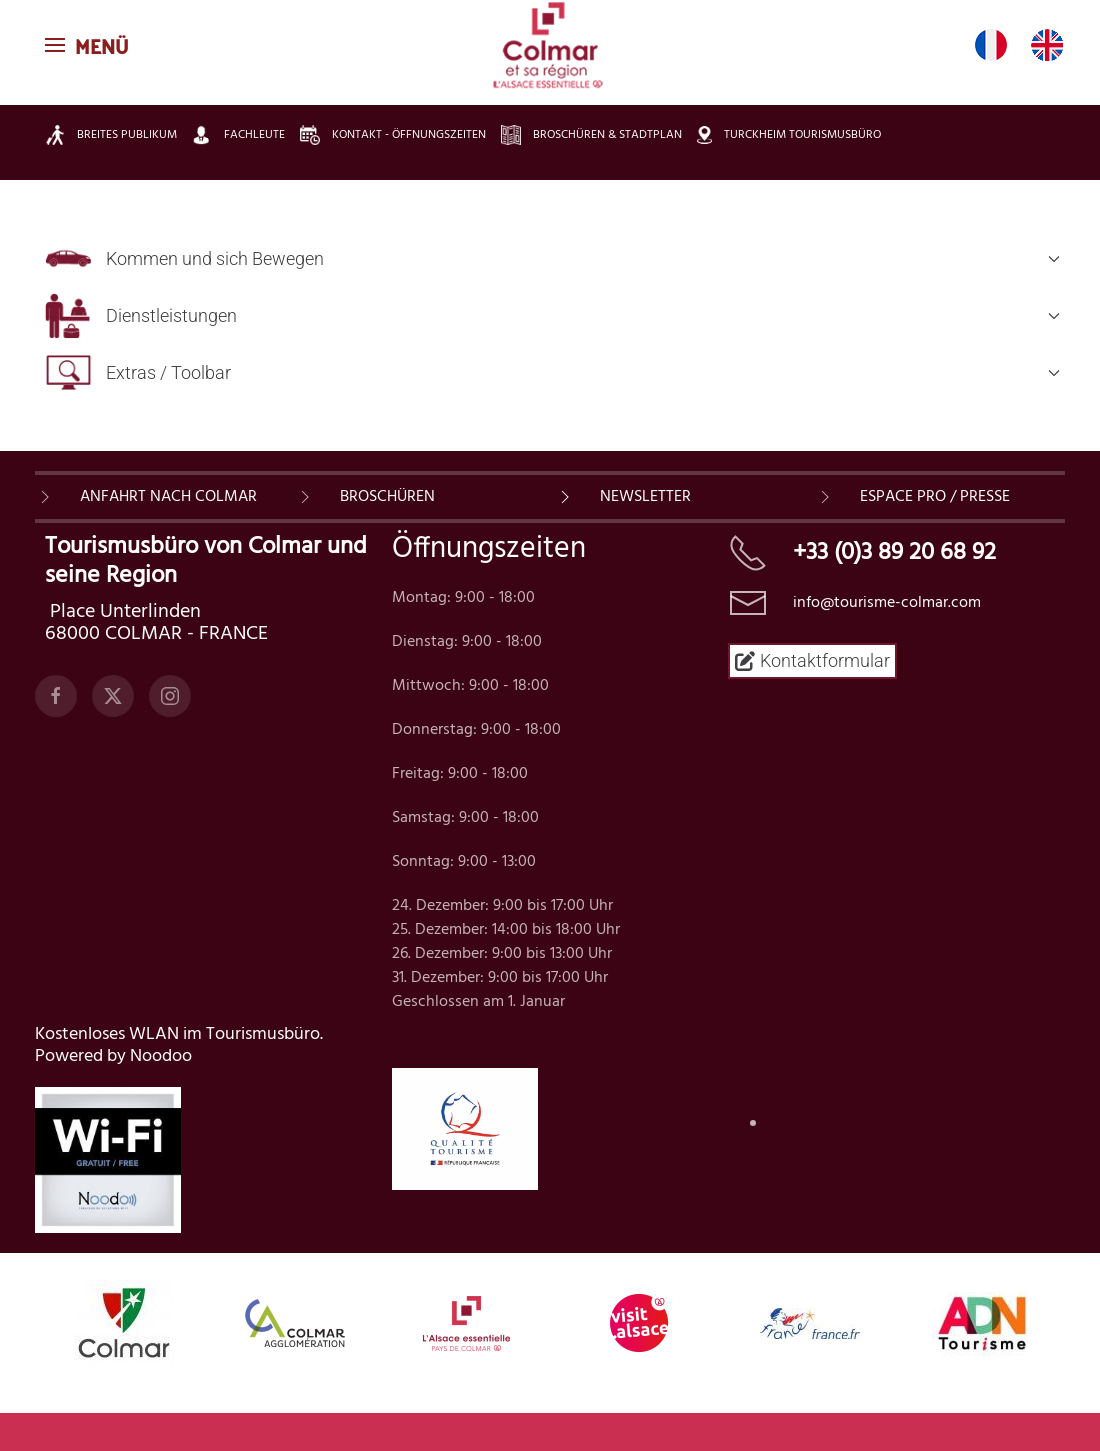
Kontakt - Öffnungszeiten (393, 135)
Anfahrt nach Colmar (168, 497)
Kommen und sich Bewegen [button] (552, 258)
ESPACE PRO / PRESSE (935, 497)
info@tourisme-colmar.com (887, 603)
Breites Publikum (111, 135)
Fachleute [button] (238, 134)
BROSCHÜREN (387, 497)
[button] (89, 45)
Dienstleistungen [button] (552, 315)
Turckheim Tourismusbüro (789, 135)
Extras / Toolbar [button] (552, 372)
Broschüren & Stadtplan (591, 135)
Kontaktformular (812, 660)
